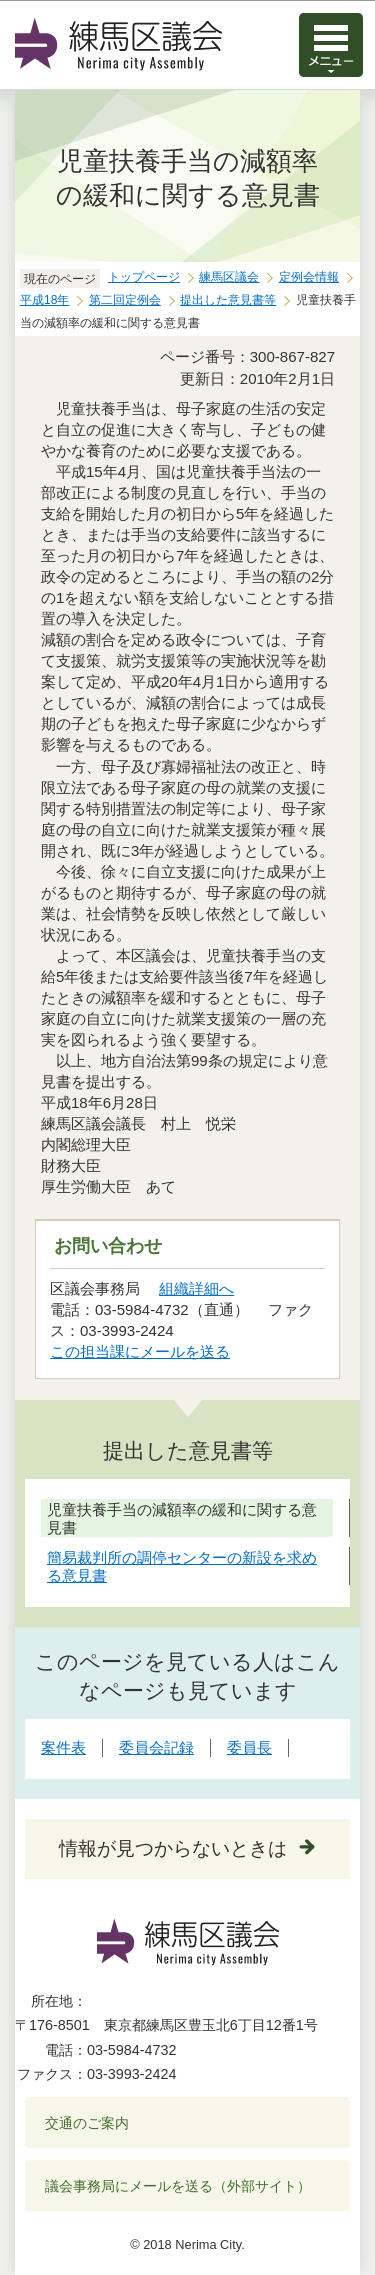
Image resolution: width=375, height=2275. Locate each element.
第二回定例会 (125, 300)
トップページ (144, 277)
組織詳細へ (196, 1288)
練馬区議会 (229, 277)
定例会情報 (309, 277)
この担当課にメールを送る (140, 1351)
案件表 (63, 1747)
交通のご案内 (87, 2123)
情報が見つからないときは (173, 1848)
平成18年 (44, 300)
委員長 (249, 1747)
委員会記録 (156, 1747)
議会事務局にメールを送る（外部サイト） (178, 2186)
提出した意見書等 (228, 300)
